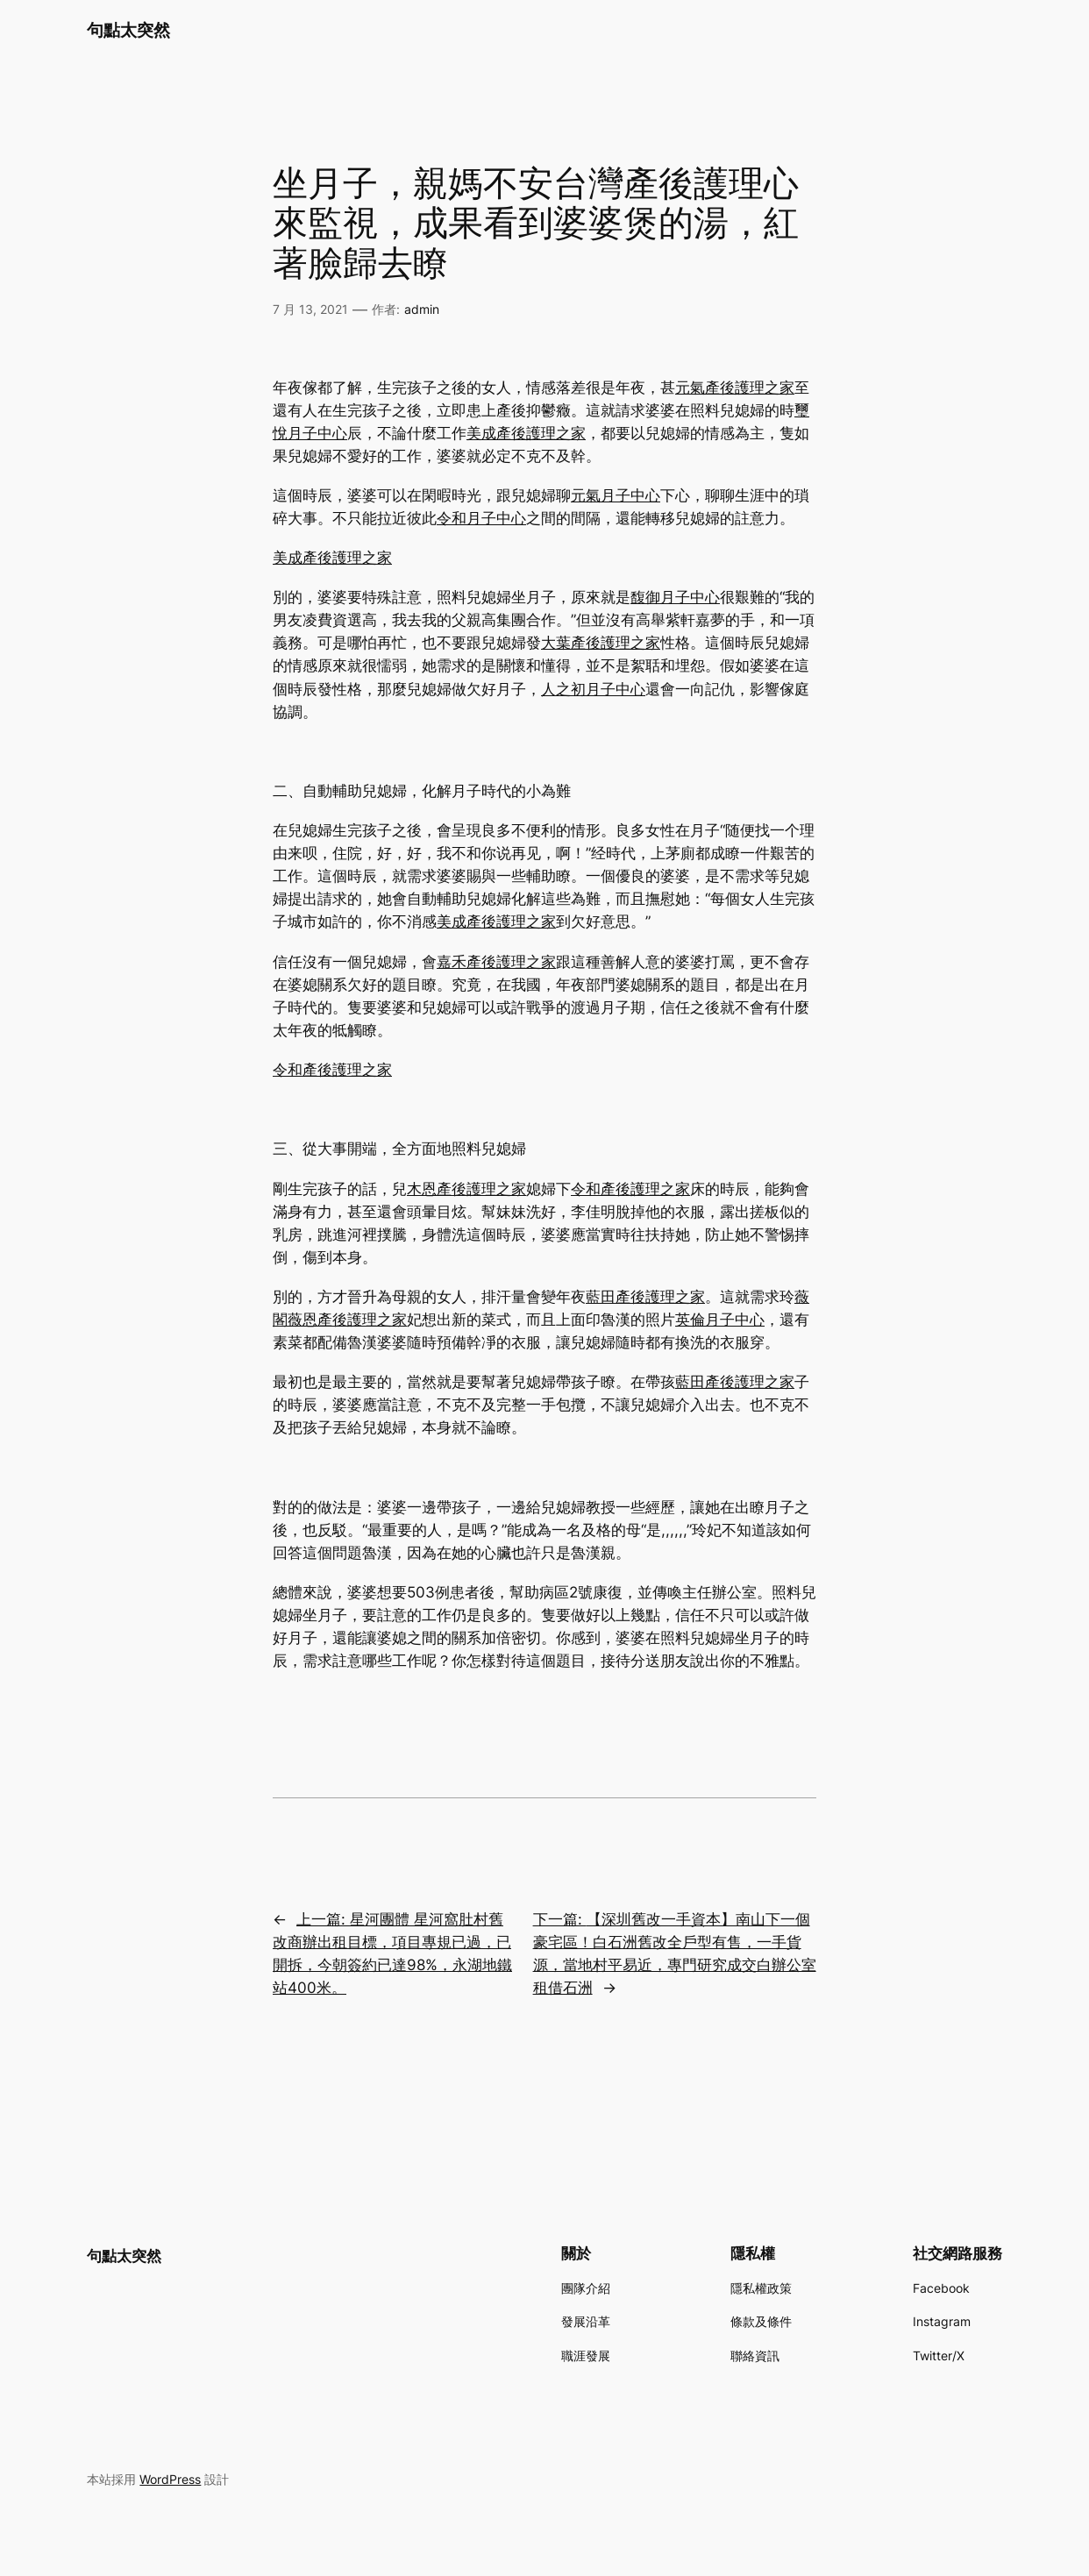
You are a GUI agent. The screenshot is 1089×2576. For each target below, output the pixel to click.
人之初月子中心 (593, 689)
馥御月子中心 (675, 597)
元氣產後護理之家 (734, 387)
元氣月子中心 (615, 495)
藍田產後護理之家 (645, 1297)
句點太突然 (128, 30)
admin (421, 309)
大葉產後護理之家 (600, 642)
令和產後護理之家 (332, 1069)
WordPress (170, 2479)
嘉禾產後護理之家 (496, 962)
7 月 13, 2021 (310, 309)
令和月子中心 (481, 518)
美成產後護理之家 (526, 433)
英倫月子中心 (720, 1319)
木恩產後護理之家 (466, 1189)
